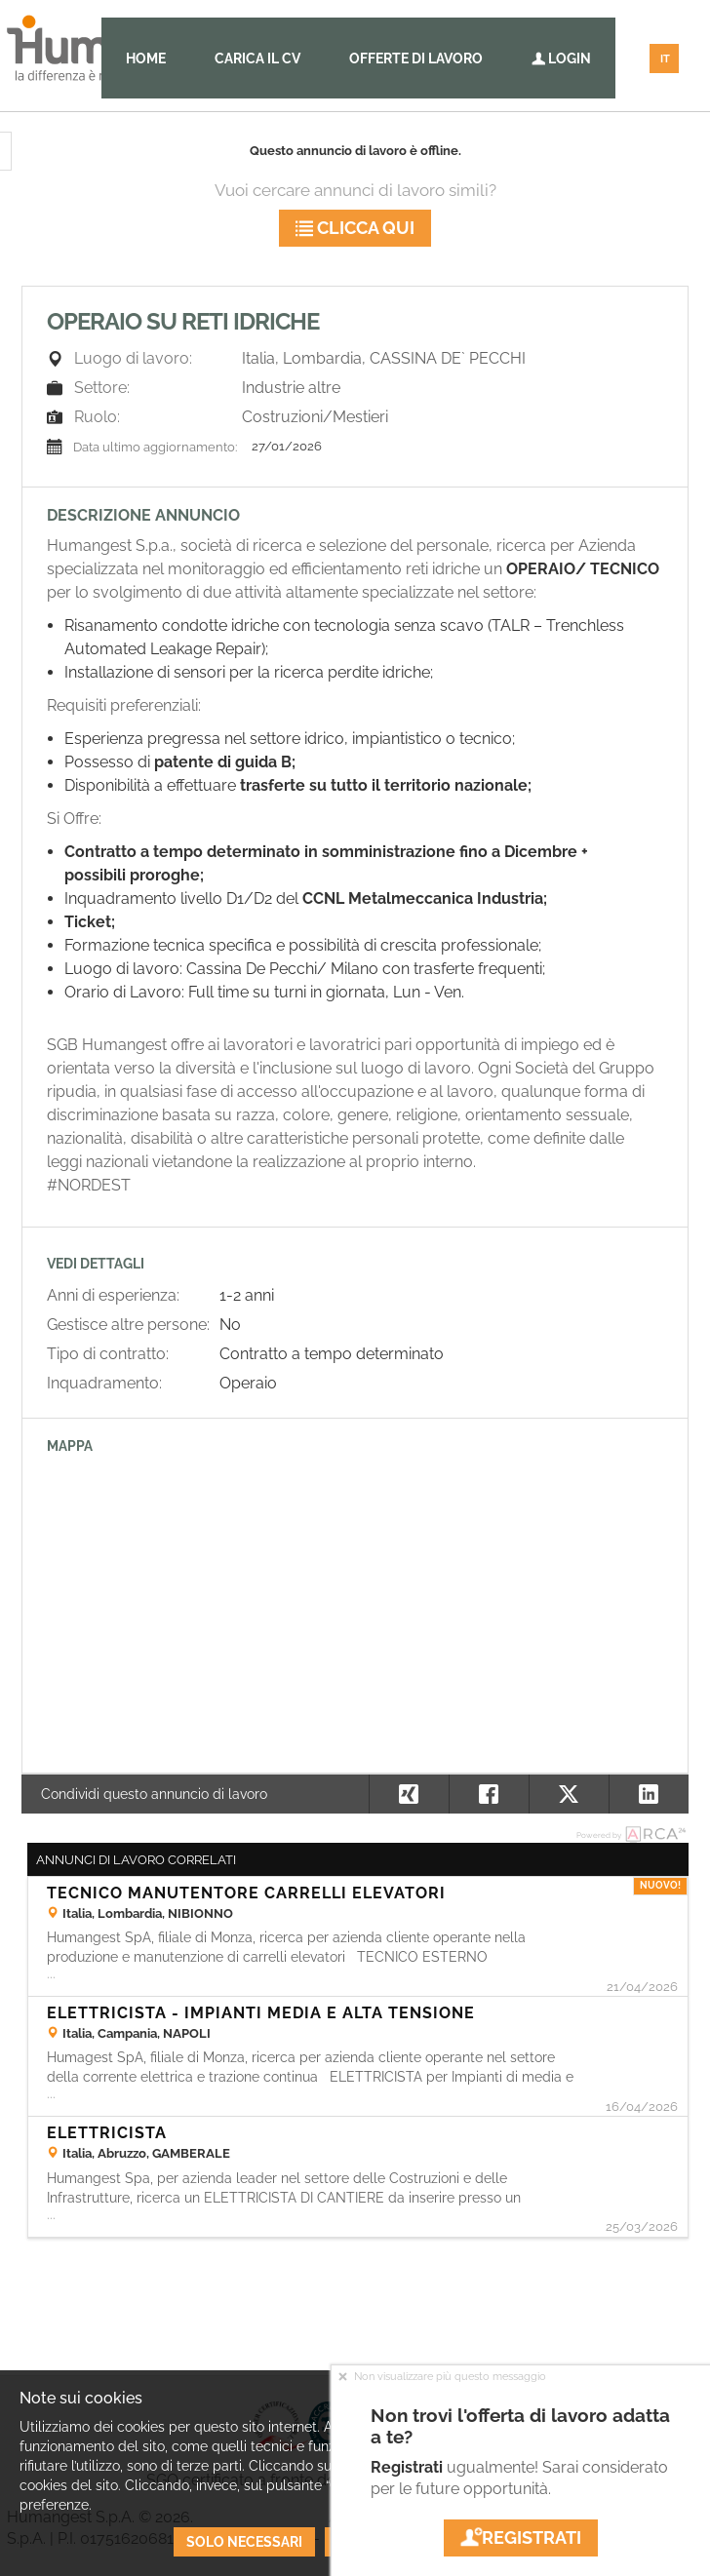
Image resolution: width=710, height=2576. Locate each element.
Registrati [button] (520, 2537)
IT (665, 59)
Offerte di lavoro (416, 58)
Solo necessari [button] (244, 2542)
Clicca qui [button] (355, 227)
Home (146, 58)
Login (561, 58)
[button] (649, 1794)
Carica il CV (257, 58)
